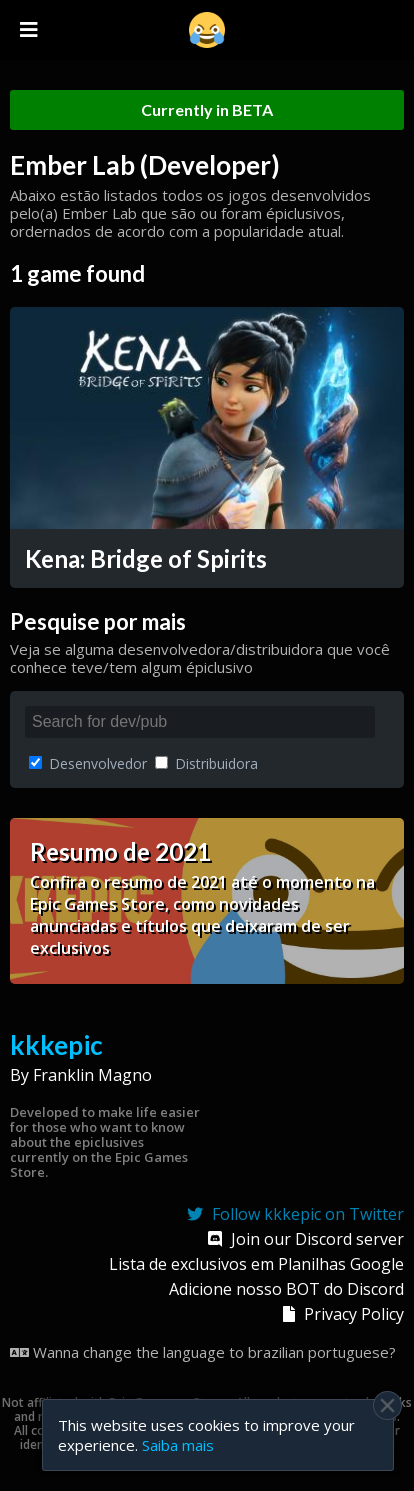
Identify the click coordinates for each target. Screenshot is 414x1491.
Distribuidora (206, 763)
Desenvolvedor (88, 763)
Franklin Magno (92, 1075)
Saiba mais (178, 1445)
